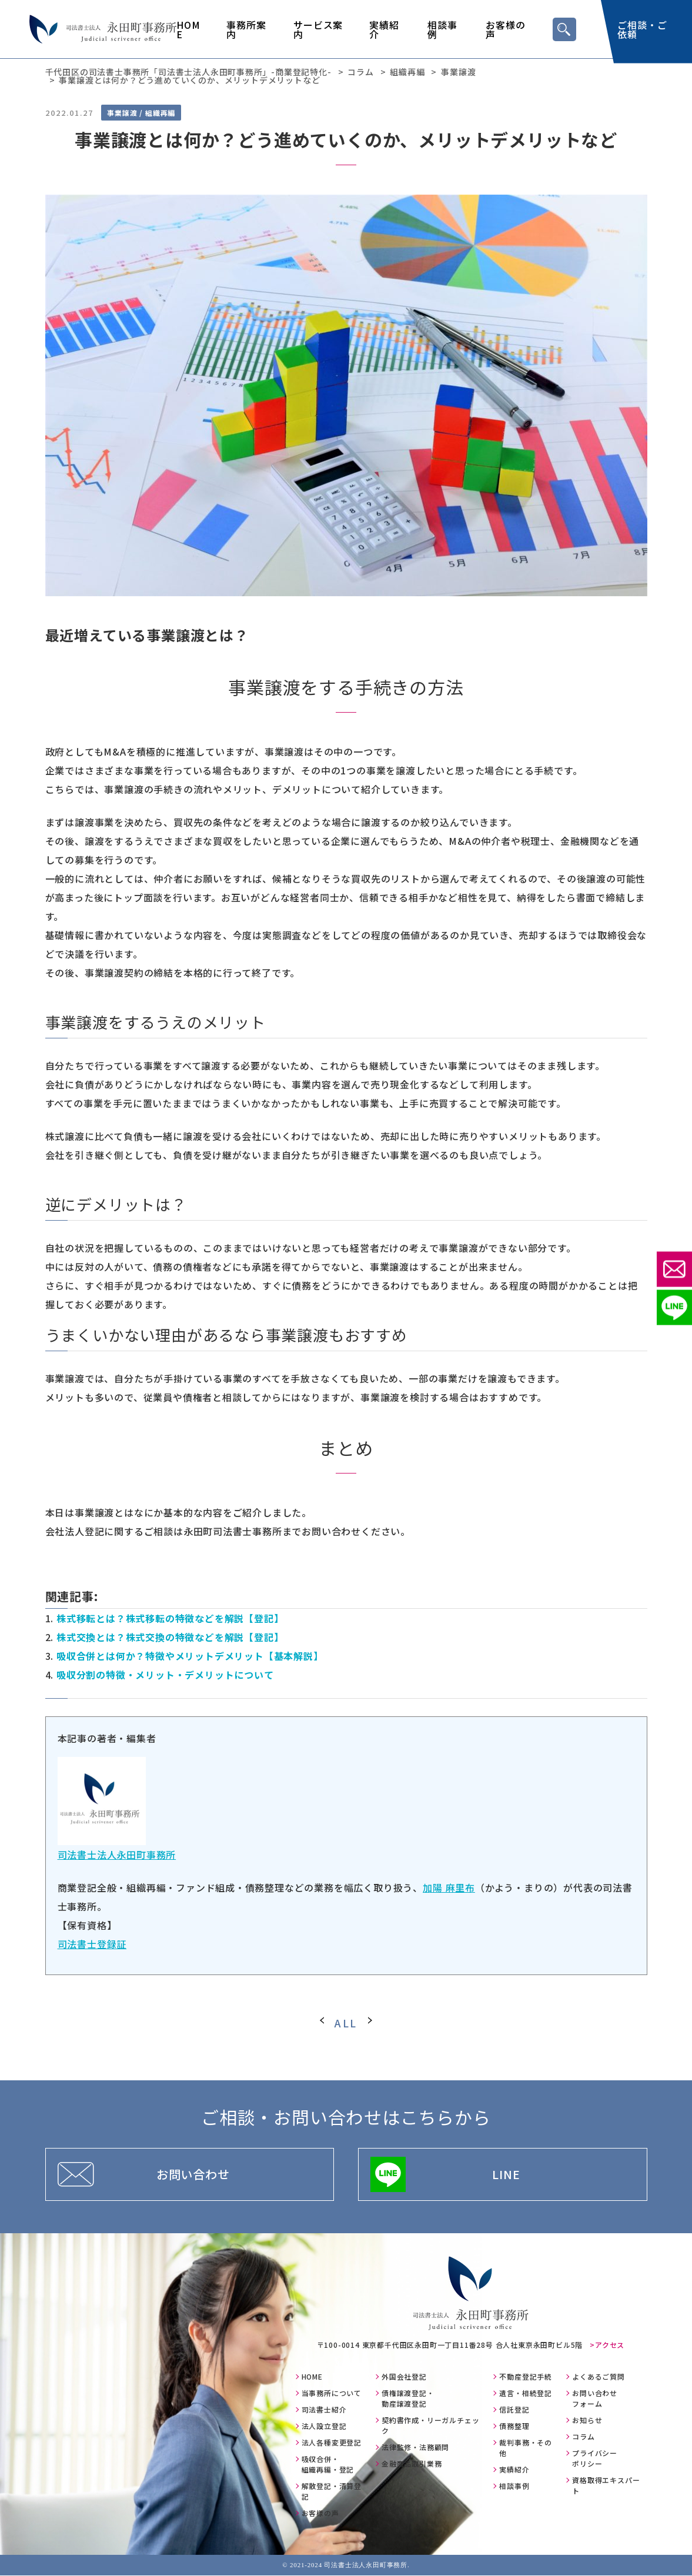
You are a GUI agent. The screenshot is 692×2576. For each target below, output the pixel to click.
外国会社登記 (404, 2377)
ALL (346, 2022)
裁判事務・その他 (525, 2448)
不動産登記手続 (525, 2377)
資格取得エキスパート (606, 2485)
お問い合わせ (193, 2174)
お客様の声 (505, 29)
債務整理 (514, 2426)
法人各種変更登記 (332, 2443)
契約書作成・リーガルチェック (430, 2425)
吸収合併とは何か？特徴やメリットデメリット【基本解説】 (189, 1656)
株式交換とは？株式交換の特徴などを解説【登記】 (169, 1637)
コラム (583, 2437)
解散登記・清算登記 (332, 2491)
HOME (188, 29)
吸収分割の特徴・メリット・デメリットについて (165, 1675)
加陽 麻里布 (449, 1887)
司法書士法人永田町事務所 (117, 1854)
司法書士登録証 (92, 1944)
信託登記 (514, 2410)
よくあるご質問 (598, 2377)
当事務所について (332, 2393)
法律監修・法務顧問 (415, 2448)
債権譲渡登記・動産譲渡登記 (408, 2398)
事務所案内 (246, 29)
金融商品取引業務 (412, 2464)
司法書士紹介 (324, 2410)
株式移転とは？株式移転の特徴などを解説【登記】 (169, 1618)
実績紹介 (384, 29)
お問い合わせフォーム (594, 2398)
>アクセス (607, 2345)
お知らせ (587, 2420)
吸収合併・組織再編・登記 (328, 2464)
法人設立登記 (324, 2426)
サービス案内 (318, 29)
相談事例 (442, 29)
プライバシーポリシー (594, 2458)
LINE (506, 2174)
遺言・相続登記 (525, 2393)
